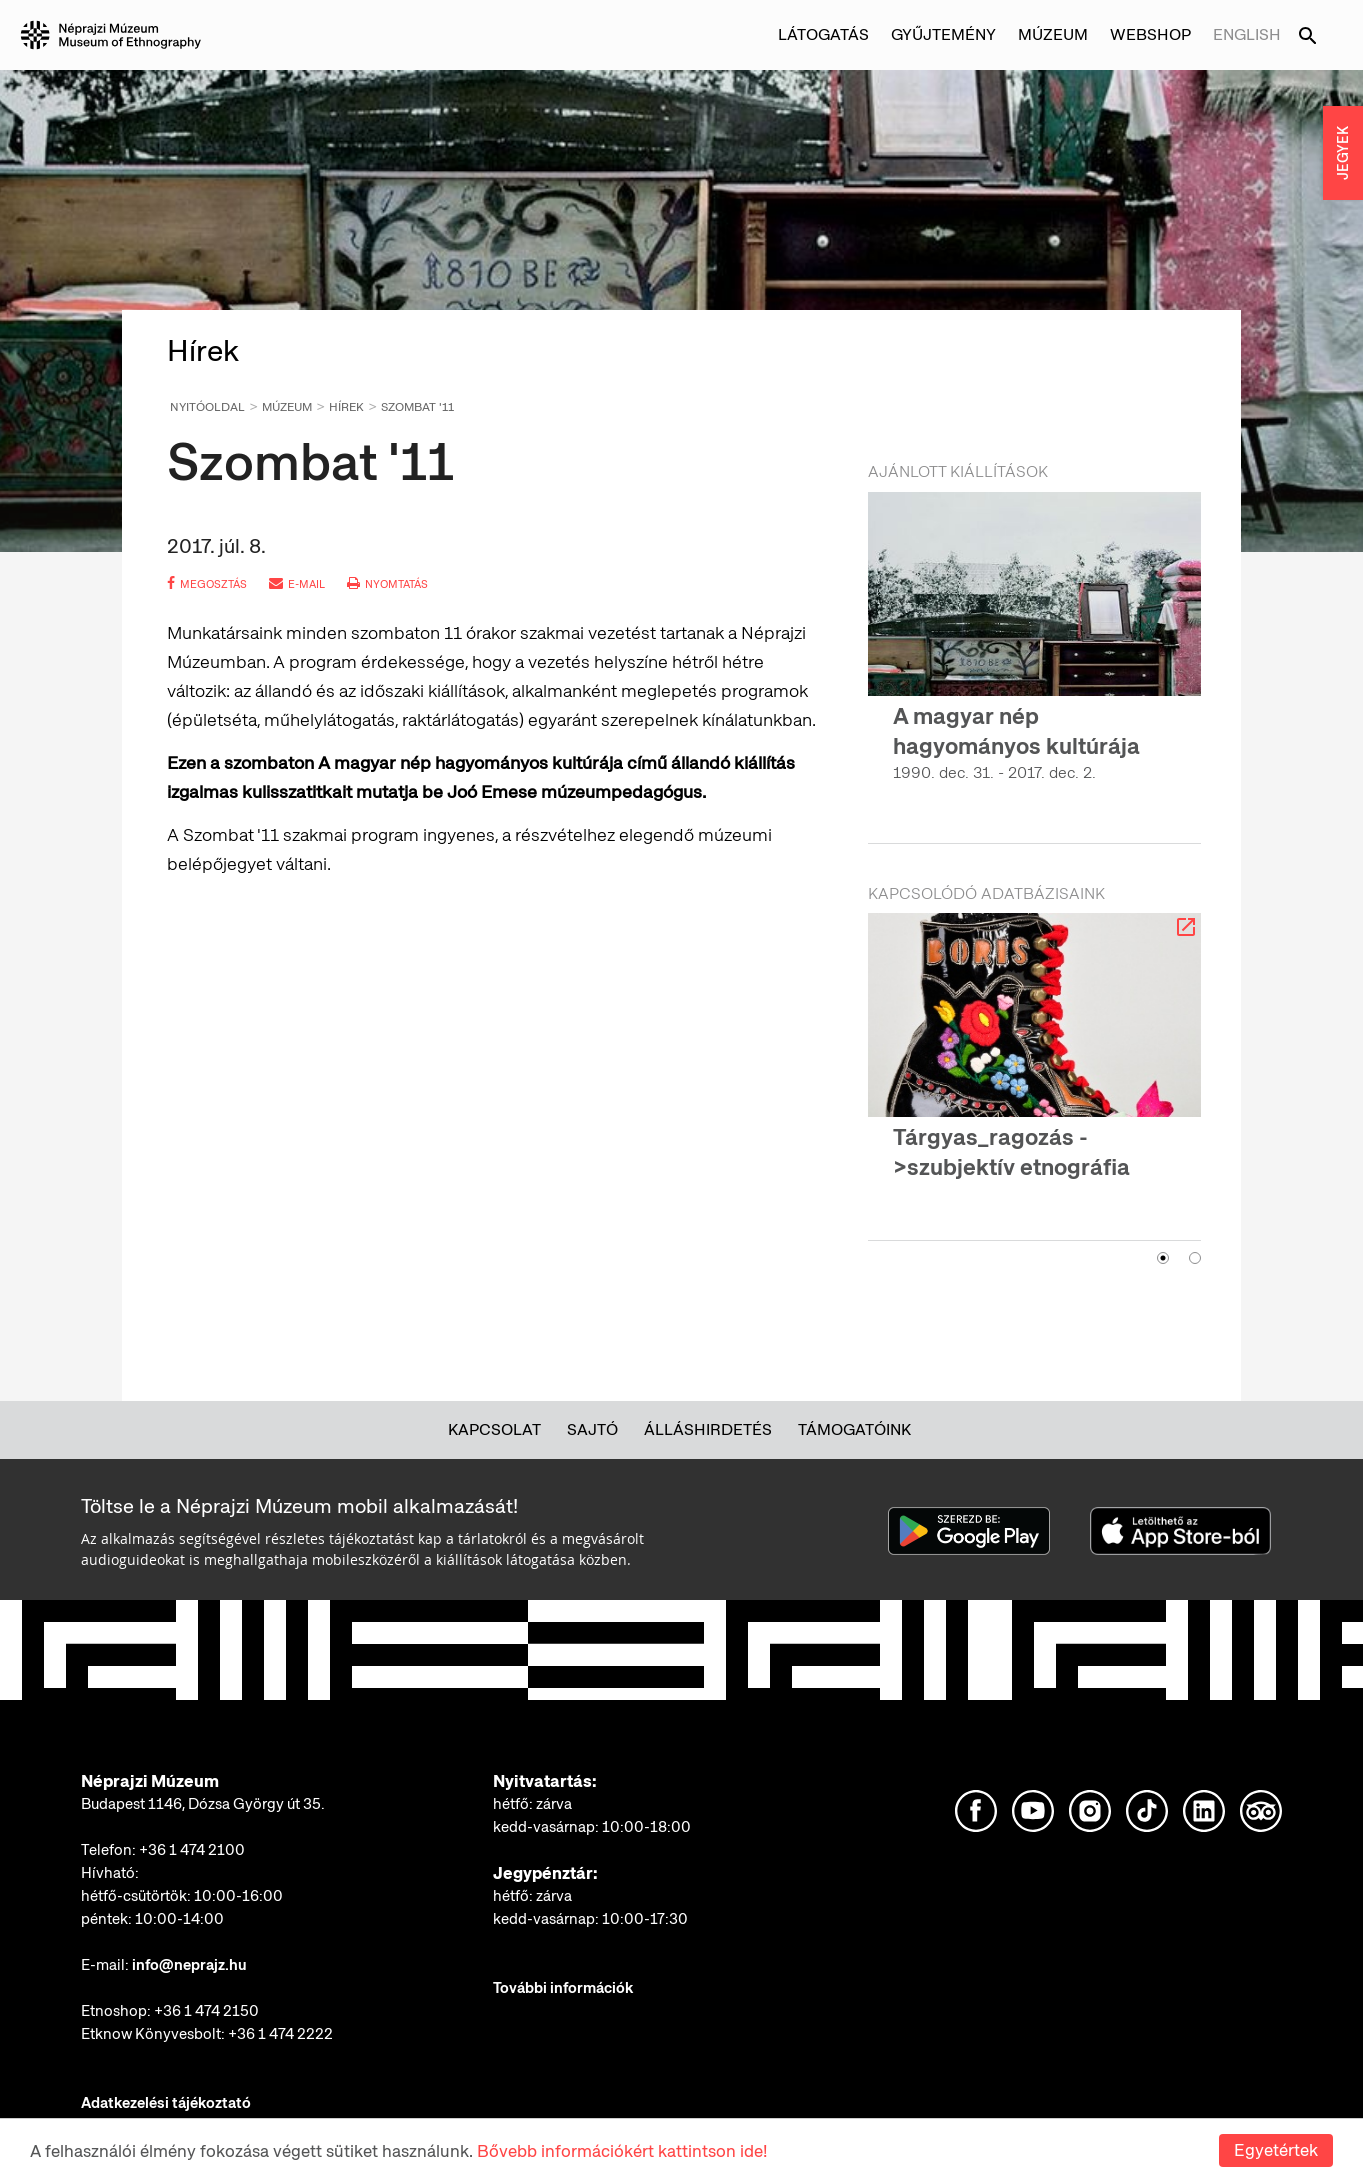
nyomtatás (387, 584)
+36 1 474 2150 (206, 2011)
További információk (563, 1988)
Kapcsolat (494, 1429)
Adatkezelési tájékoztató (166, 2103)
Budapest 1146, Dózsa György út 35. (203, 1804)
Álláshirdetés (708, 1429)
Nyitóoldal (207, 407)
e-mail (297, 584)
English (1247, 34)
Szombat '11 (417, 407)
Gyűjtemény (943, 34)
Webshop (1150, 34)
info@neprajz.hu (189, 1965)
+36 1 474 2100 (192, 1850)
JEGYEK (1343, 153)
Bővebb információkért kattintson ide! (622, 2151)
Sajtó (592, 1429)
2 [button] (1195, 1258)
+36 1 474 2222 (280, 2034)
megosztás (207, 584)
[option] (1034, 655)
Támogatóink (854, 1429)
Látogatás (823, 34)
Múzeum (1053, 34)
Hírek (346, 407)
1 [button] (1163, 1258)
